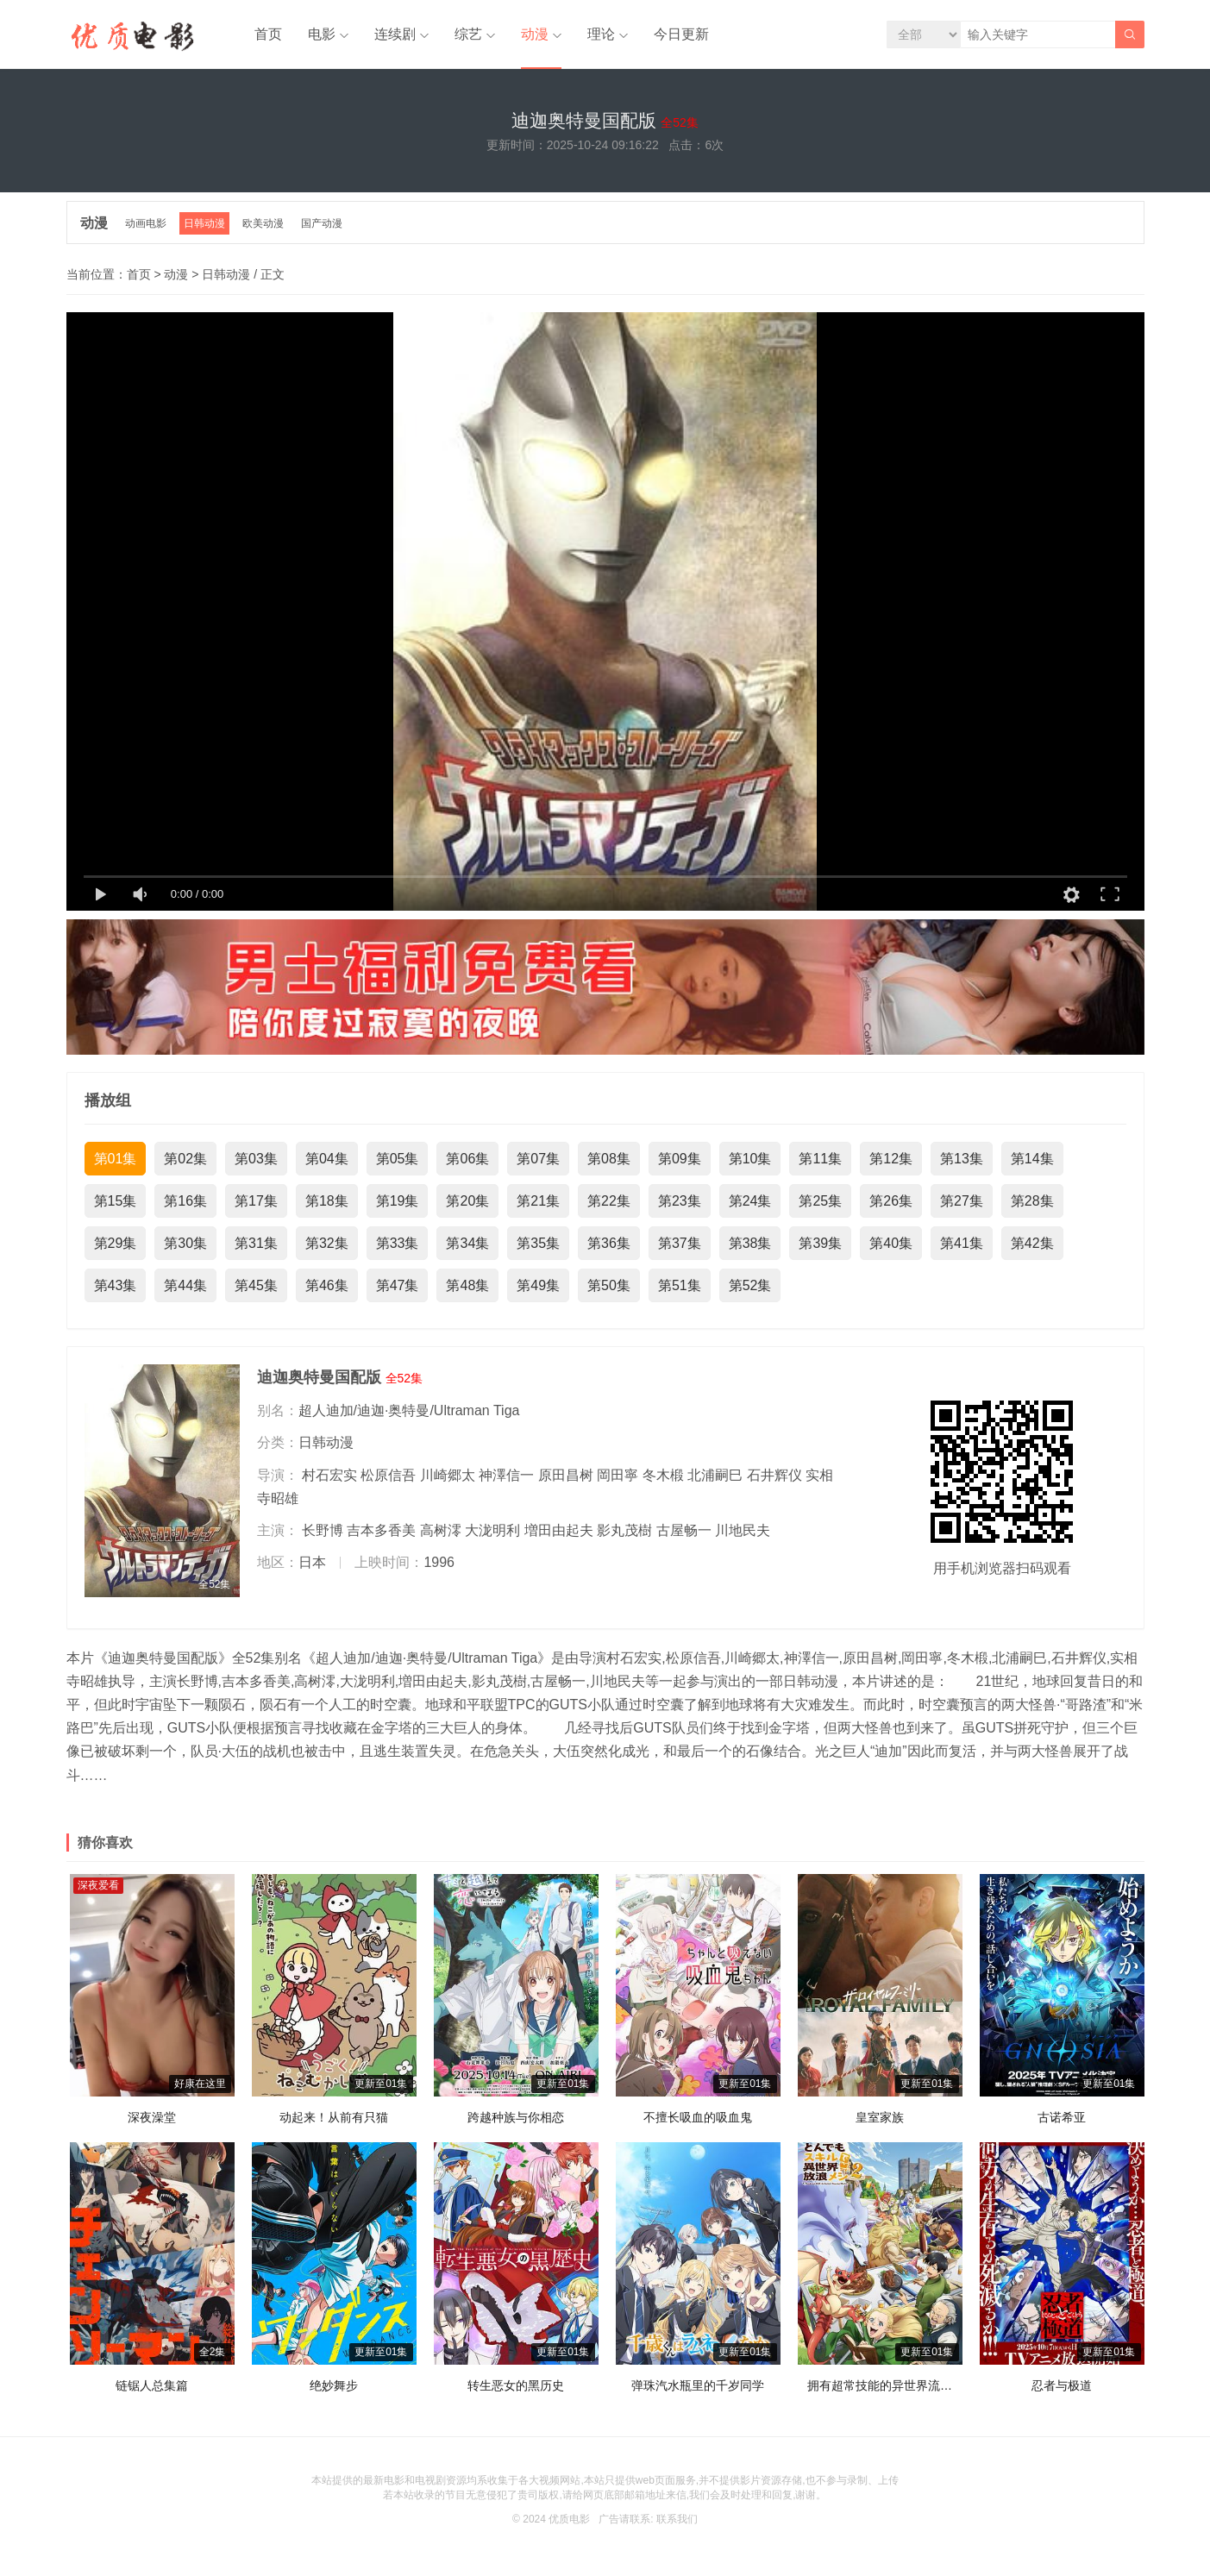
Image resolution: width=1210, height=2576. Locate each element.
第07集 (538, 1158)
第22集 (608, 1201)
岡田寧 (617, 1475)
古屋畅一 (684, 1530)
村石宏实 (329, 1475)
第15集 (115, 1201)
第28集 (1032, 1201)
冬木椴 (663, 1475)
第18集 (326, 1201)
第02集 (185, 1158)
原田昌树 (565, 1475)
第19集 (397, 1201)
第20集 (467, 1201)
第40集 (890, 1243)
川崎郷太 (447, 1475)
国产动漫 (321, 223)
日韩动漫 (204, 223)
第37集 (679, 1243)
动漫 (535, 34)
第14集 (1032, 1158)
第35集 (538, 1243)
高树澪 (440, 1530)
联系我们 (677, 2519)
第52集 (750, 1285)
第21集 (538, 1201)
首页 (268, 34)
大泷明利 (492, 1530)
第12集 (890, 1158)
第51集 (679, 1285)
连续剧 (395, 34)
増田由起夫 (558, 1530)
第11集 (820, 1158)
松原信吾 (388, 1475)
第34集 (467, 1243)
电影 (321, 34)
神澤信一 (506, 1475)
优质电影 (569, 2519)
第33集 (397, 1243)
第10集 (750, 1158)
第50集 (608, 1285)
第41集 (961, 1243)
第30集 (185, 1243)
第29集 (115, 1243)
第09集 (679, 1158)
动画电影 (145, 223)
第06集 (467, 1158)
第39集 (820, 1243)
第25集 (820, 1201)
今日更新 (681, 34)
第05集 (397, 1158)
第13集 (961, 1158)
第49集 (538, 1285)
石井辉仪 (774, 1475)
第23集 (679, 1201)
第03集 (256, 1158)
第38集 (750, 1243)
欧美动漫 (263, 223)
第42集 (1032, 1243)
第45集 (256, 1285)
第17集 (256, 1201)
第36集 (608, 1243)
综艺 (468, 34)
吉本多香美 (381, 1530)
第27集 (961, 1201)
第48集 (467, 1285)
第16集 (185, 1201)
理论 (601, 34)
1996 (439, 1562)
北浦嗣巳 (715, 1475)
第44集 (185, 1285)
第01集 (115, 1158)
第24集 (750, 1201)
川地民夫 (742, 1530)
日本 (312, 1562)
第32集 (326, 1243)
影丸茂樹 (624, 1530)
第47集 (397, 1285)
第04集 (326, 1158)
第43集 (115, 1285)
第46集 (326, 1285)
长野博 (322, 1530)
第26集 (890, 1201)
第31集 (256, 1243)
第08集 (608, 1158)
